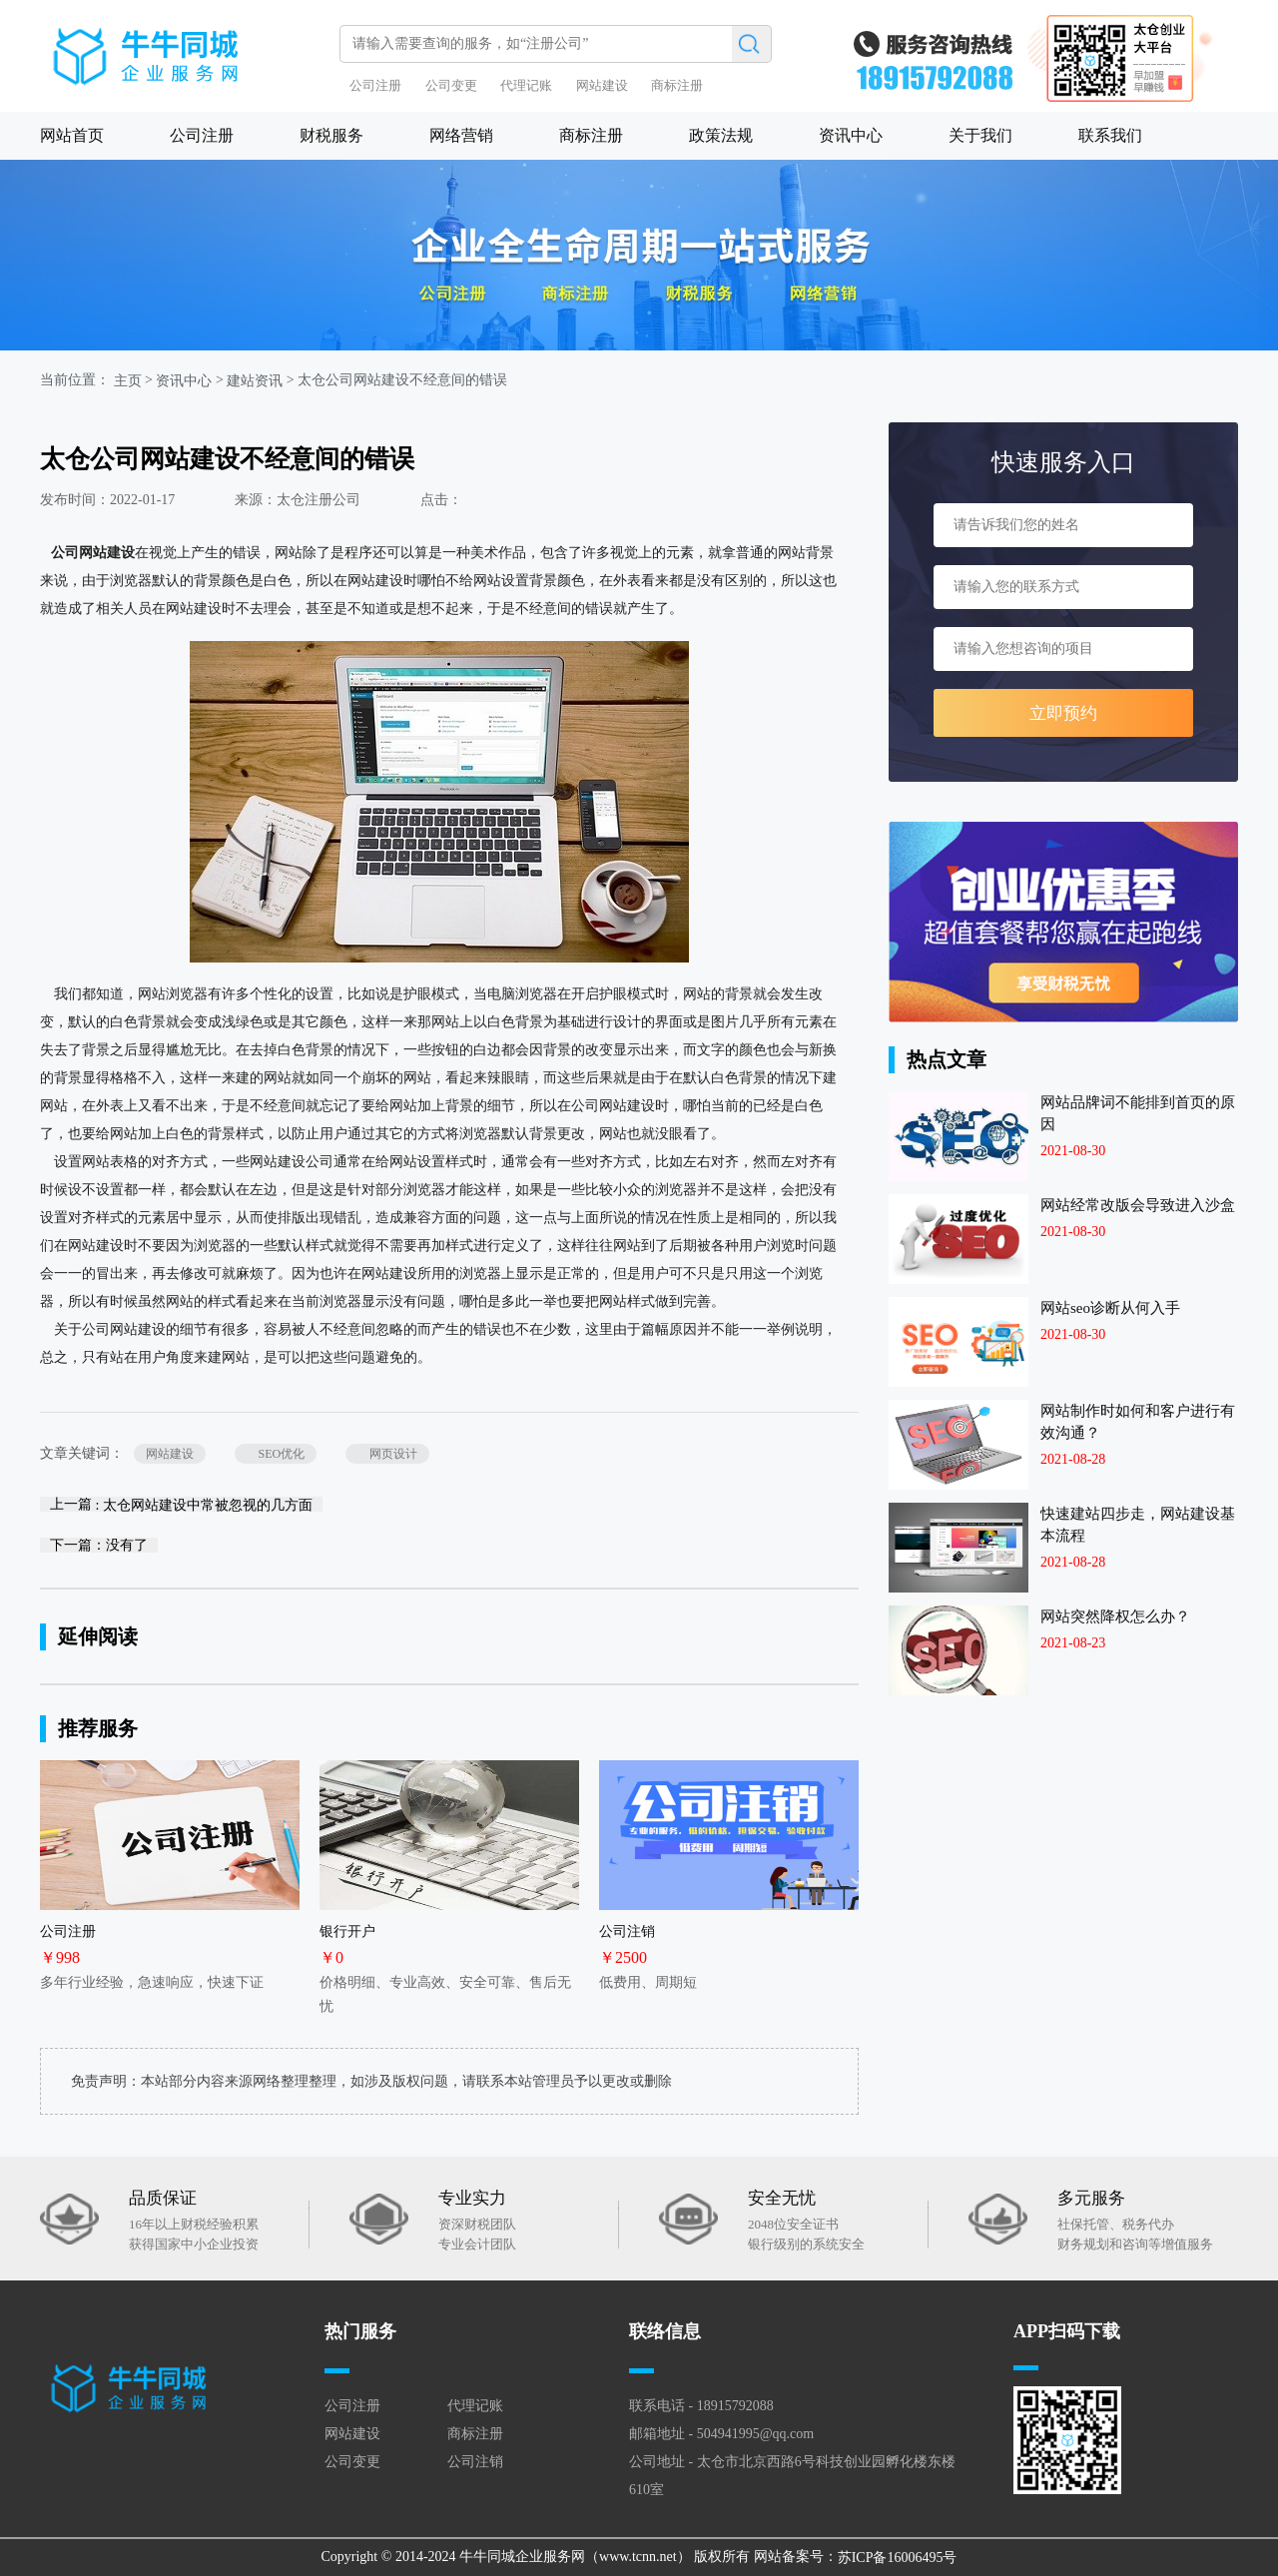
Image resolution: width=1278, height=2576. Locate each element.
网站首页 (72, 135)
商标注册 (677, 85)
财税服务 (331, 135)
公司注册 (375, 85)
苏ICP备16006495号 (898, 2557)
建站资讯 (255, 380)
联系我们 (1110, 135)
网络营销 (461, 135)
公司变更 (451, 85)
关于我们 (980, 135)
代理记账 (526, 85)
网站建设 (602, 85)
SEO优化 (276, 1454)
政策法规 (721, 135)
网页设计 (387, 1454)
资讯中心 (851, 135)
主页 (128, 380)
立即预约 (1063, 713)
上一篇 (181, 1504)
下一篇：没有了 (99, 1545)
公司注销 (475, 2461)
